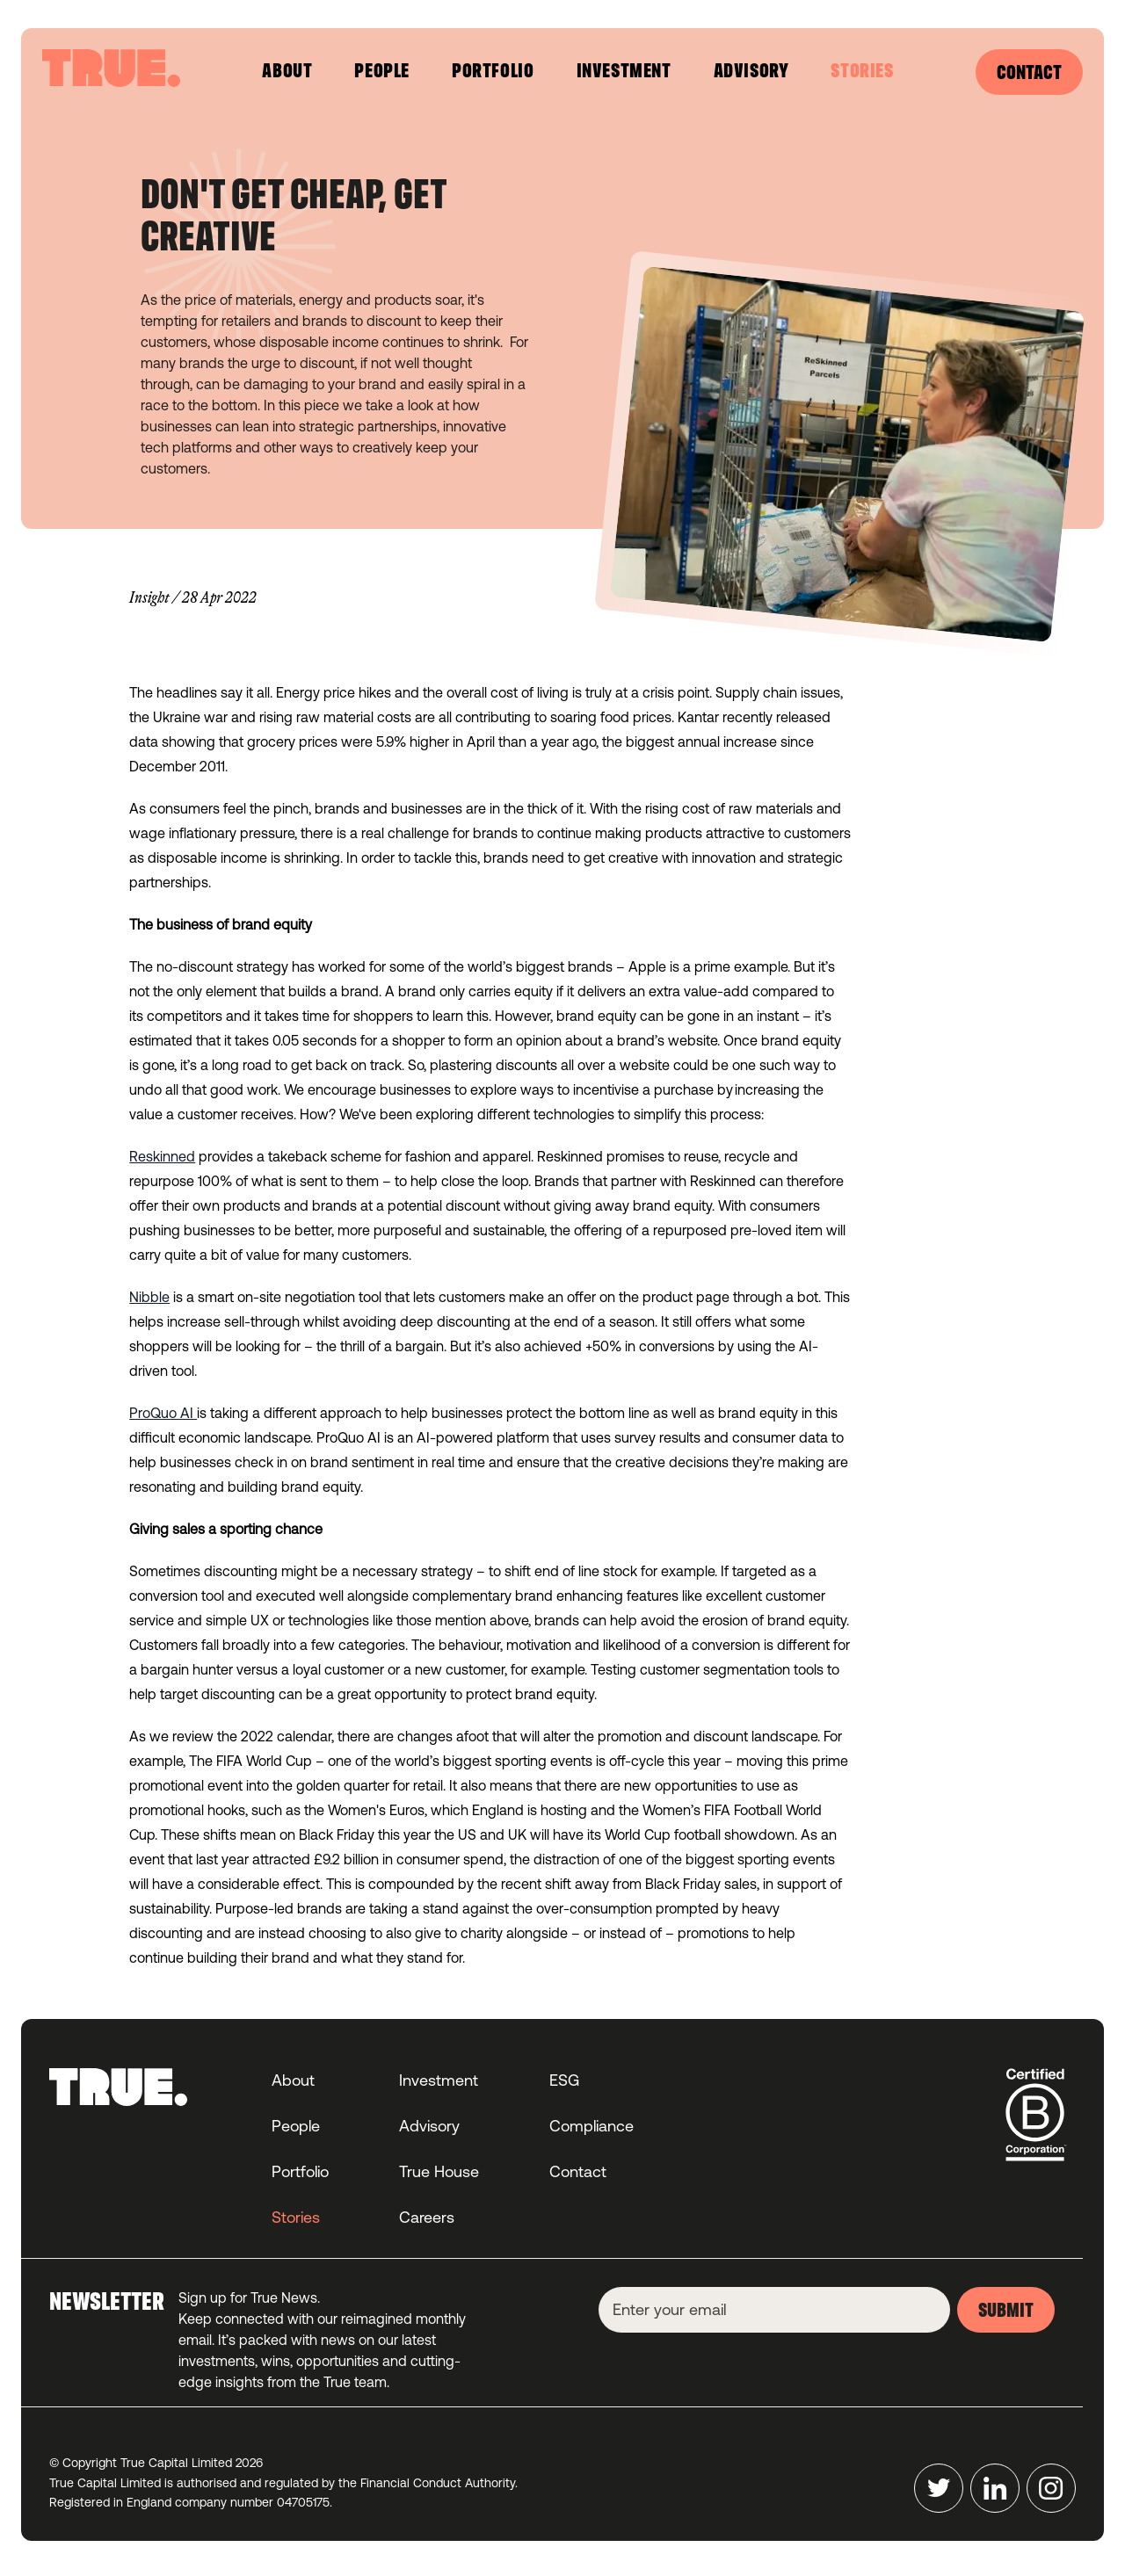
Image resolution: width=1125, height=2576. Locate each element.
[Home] (111, 68)
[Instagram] (1051, 2488)
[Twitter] (938, 2488)
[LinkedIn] (995, 2488)
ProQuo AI (163, 1413)
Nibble (149, 1297)
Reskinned (162, 1156)
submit (1006, 2311)
